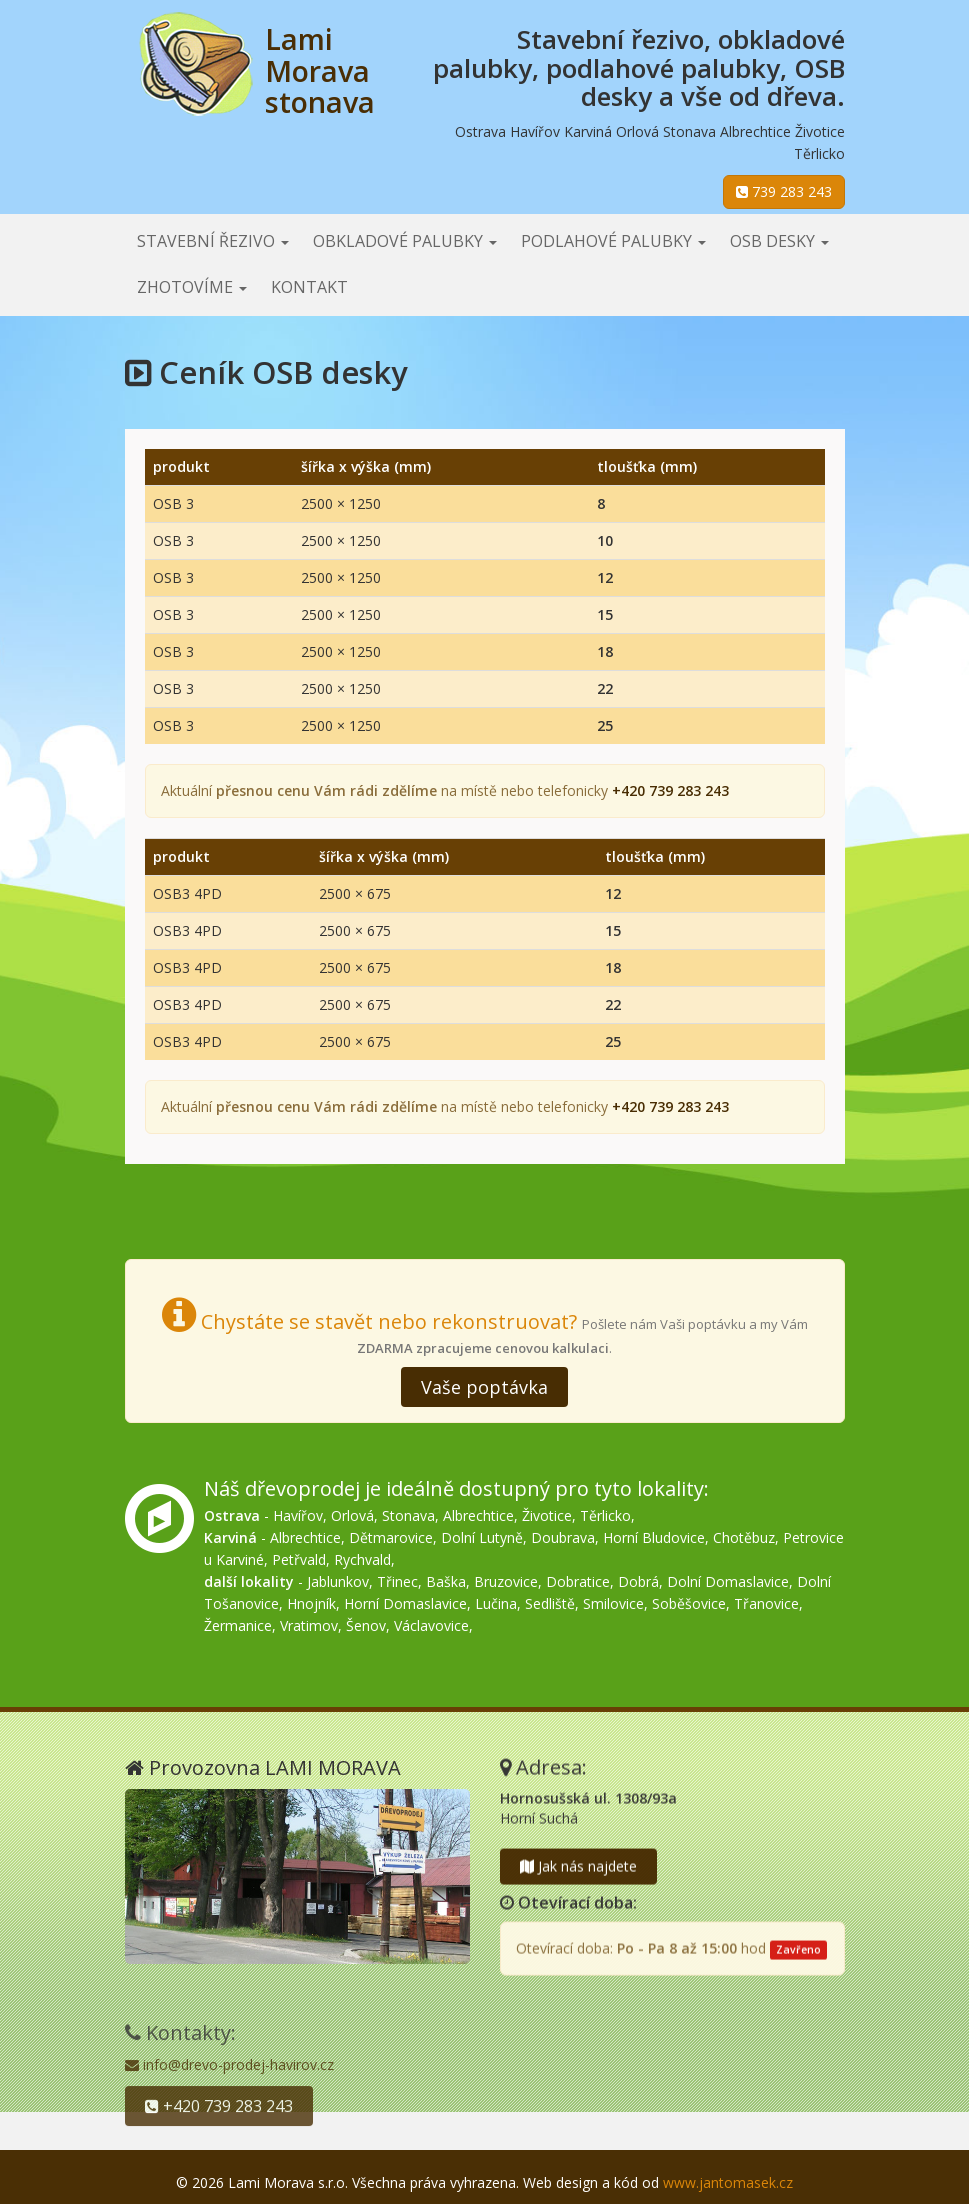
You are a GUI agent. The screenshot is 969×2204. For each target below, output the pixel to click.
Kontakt (309, 287)
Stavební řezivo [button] (213, 241)
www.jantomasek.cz (728, 2182)
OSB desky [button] (779, 241)
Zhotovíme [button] (192, 287)
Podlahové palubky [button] (613, 241)
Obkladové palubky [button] (405, 241)
